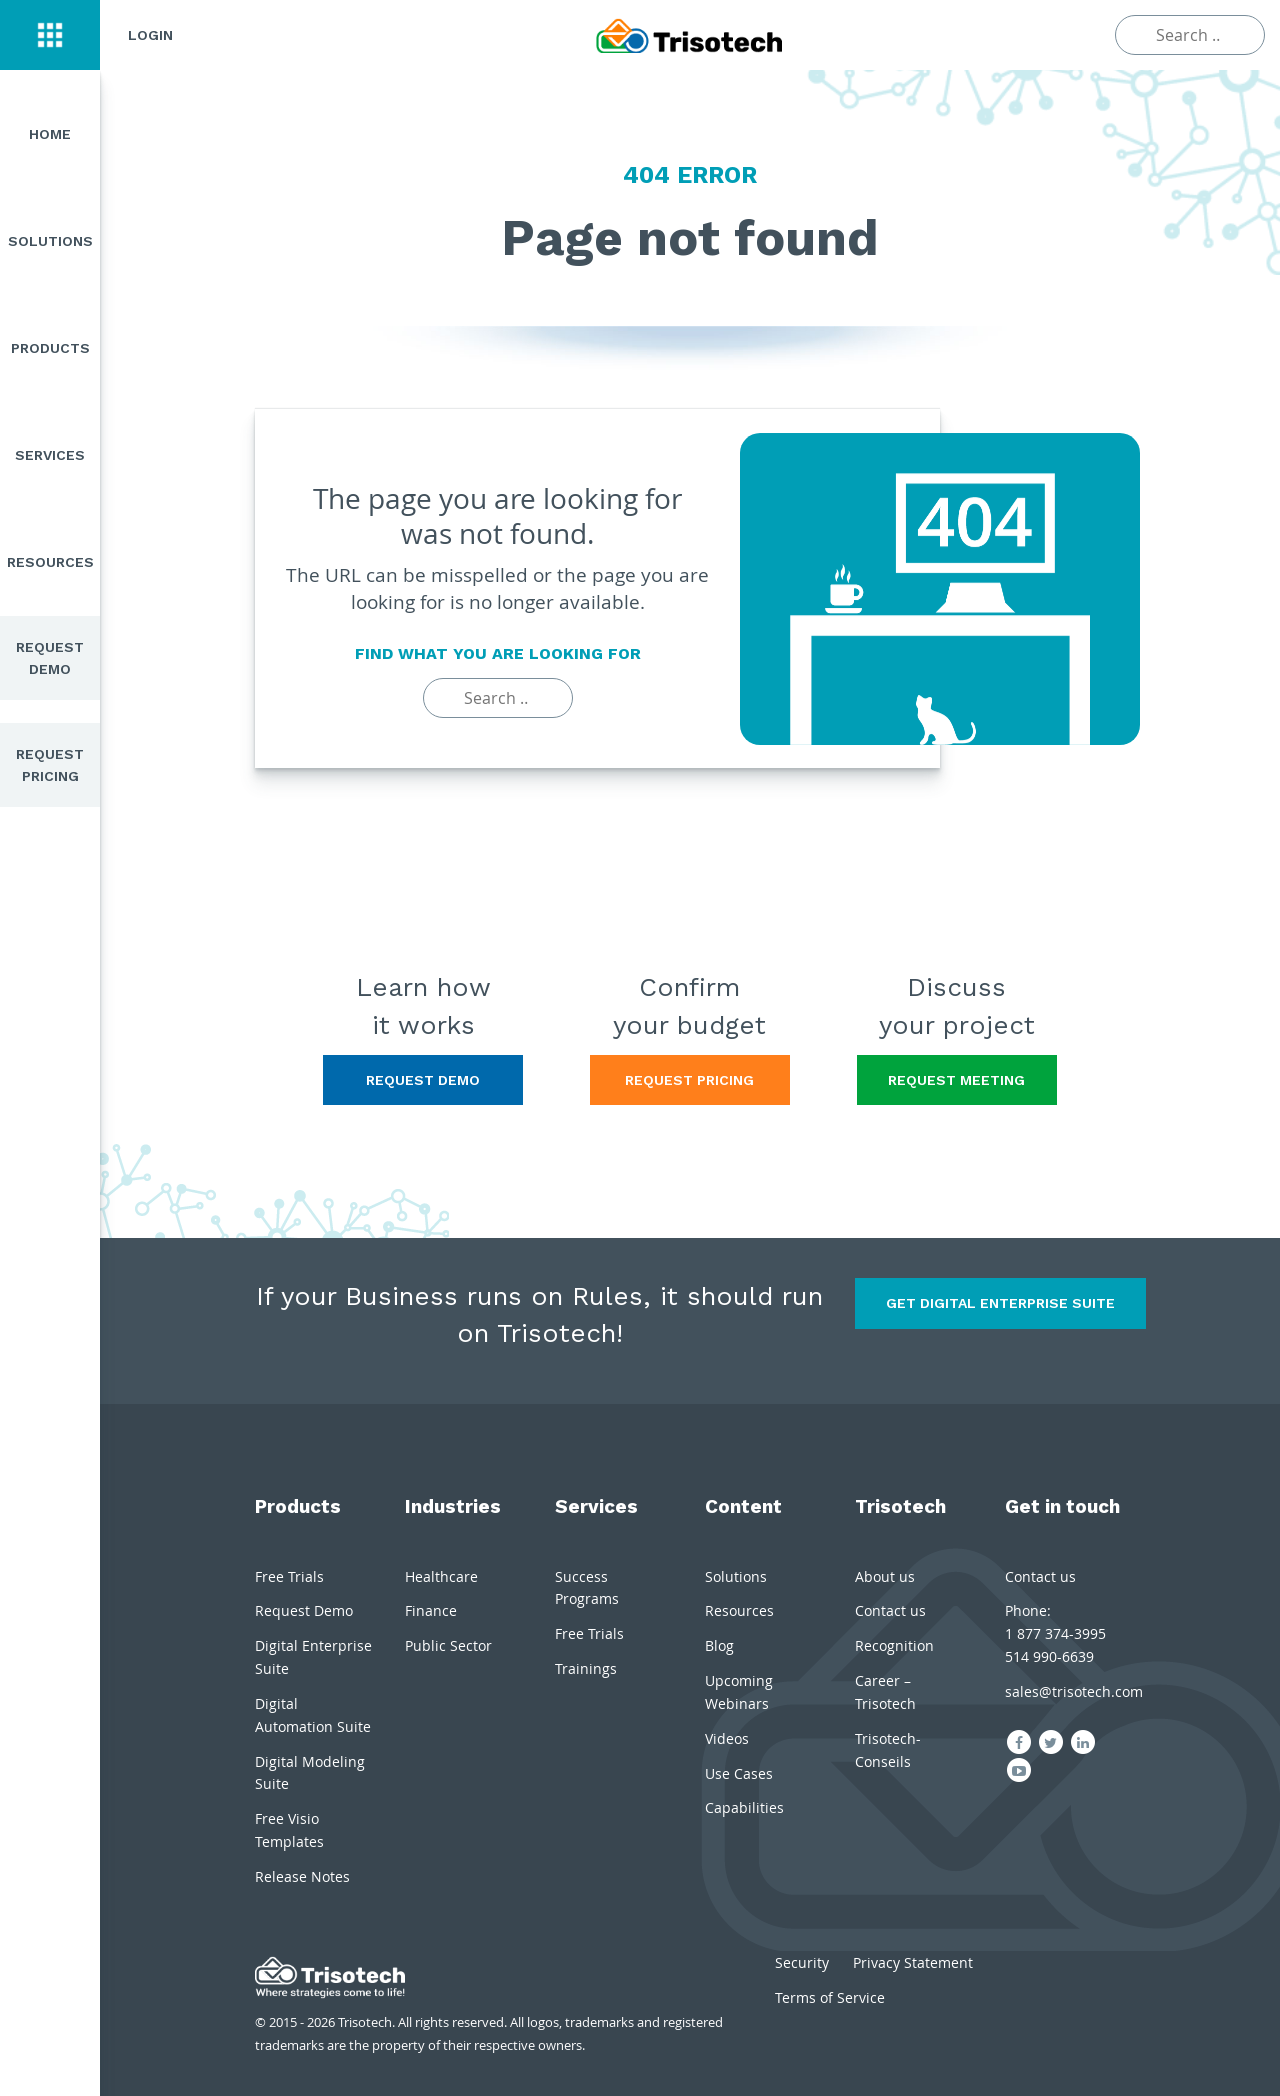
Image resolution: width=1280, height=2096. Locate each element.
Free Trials (289, 1576)
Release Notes (302, 1876)
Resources (50, 562)
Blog (719, 1645)
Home (50, 134)
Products (50, 348)
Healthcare (441, 1576)
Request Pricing (50, 765)
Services (50, 455)
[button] (50, 35)
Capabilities (744, 1807)
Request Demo (50, 658)
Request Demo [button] (423, 1080)
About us (885, 1576)
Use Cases (739, 1773)
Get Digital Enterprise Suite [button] (1000, 1303)
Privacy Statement (913, 1962)
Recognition (894, 1645)
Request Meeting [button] (956, 1080)
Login (150, 35)
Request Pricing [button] (689, 1080)
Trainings (586, 1668)
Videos (727, 1738)
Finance (431, 1610)
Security (802, 1962)
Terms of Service (830, 1997)
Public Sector (448, 1645)
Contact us (890, 1610)
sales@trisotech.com (1074, 1691)
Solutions (50, 241)
